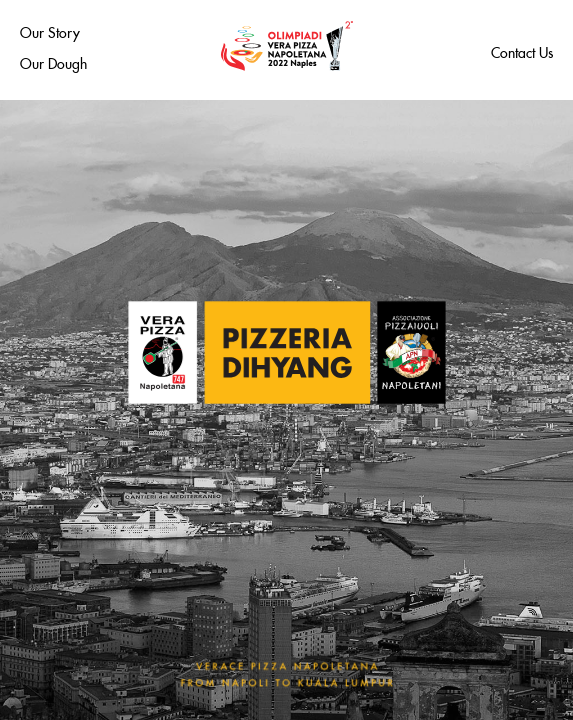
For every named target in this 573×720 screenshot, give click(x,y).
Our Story (50, 30)
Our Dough (53, 61)
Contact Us (522, 50)
